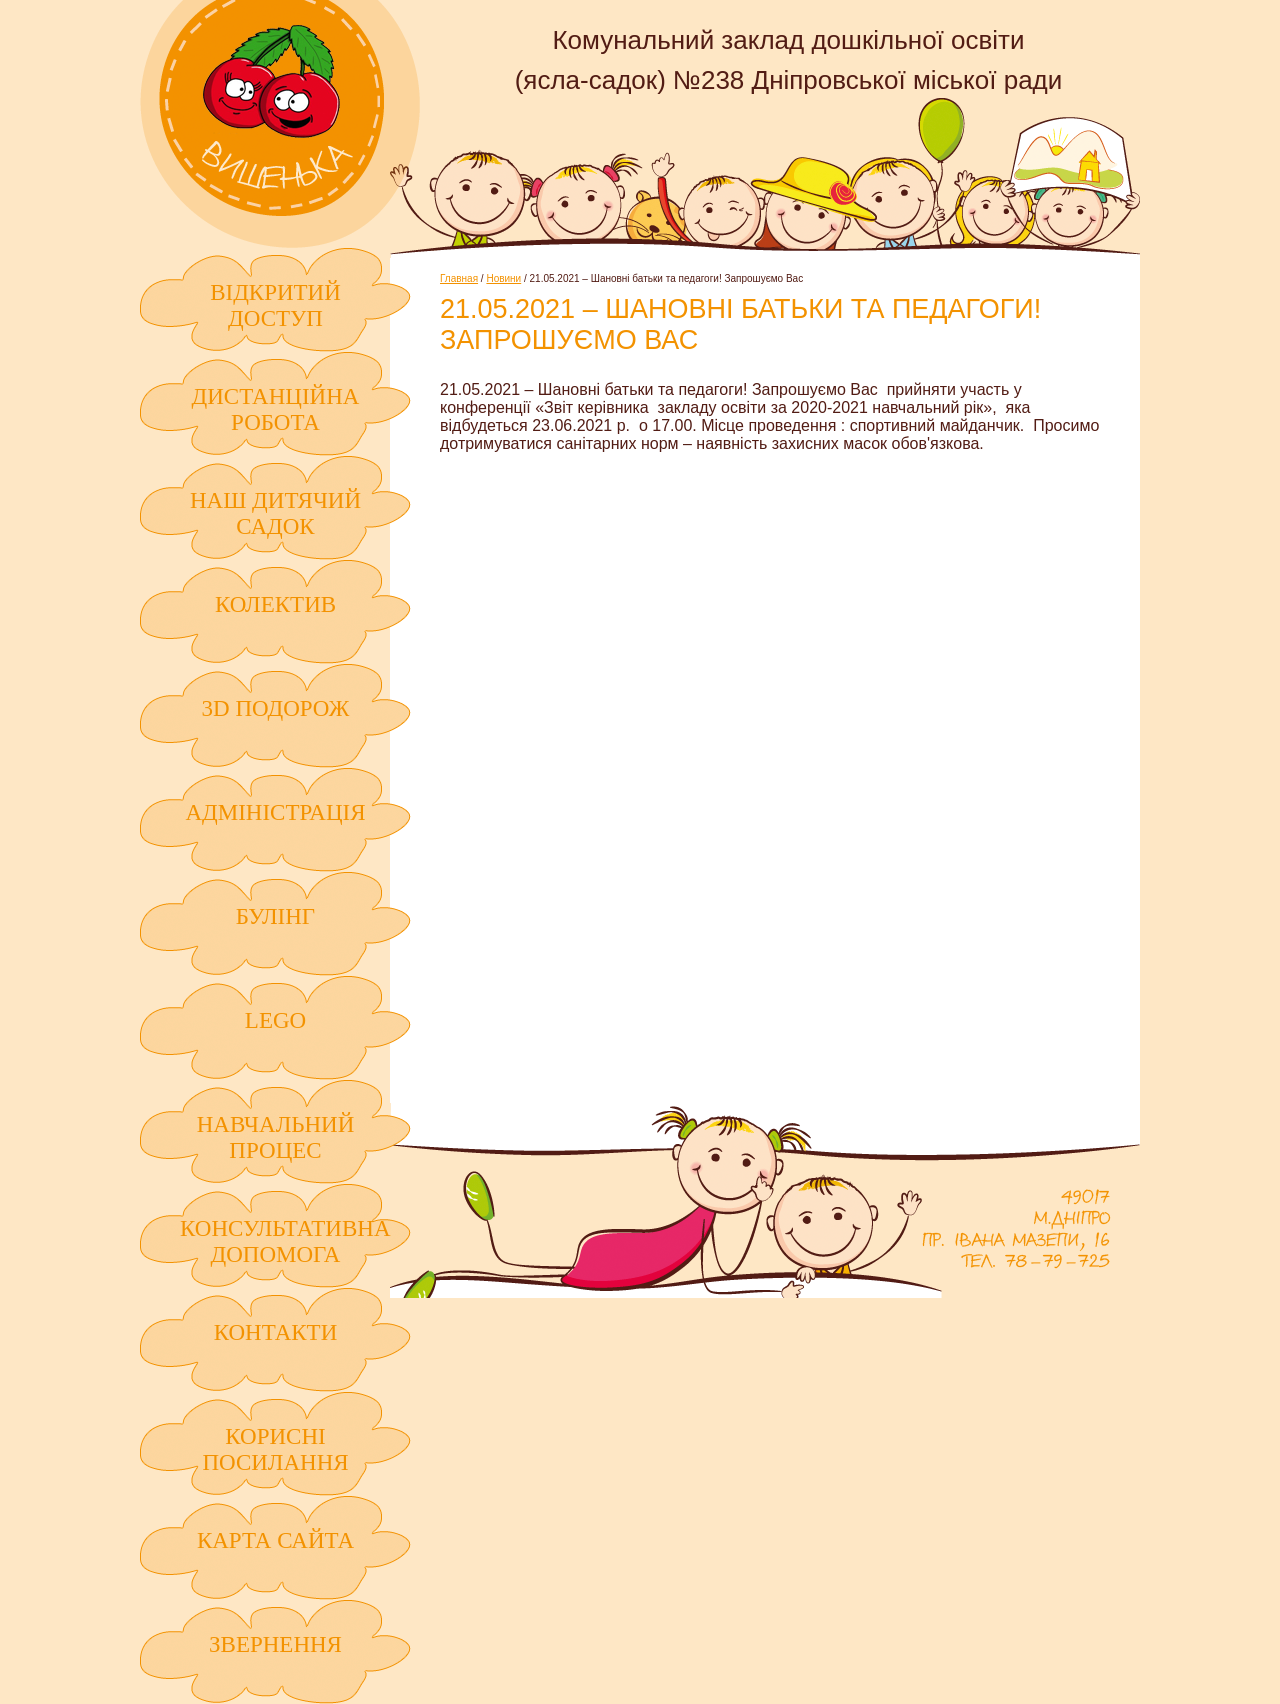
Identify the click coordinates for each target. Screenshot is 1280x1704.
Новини (503, 278)
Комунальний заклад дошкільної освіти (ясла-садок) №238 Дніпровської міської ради (280, 124)
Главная (459, 278)
